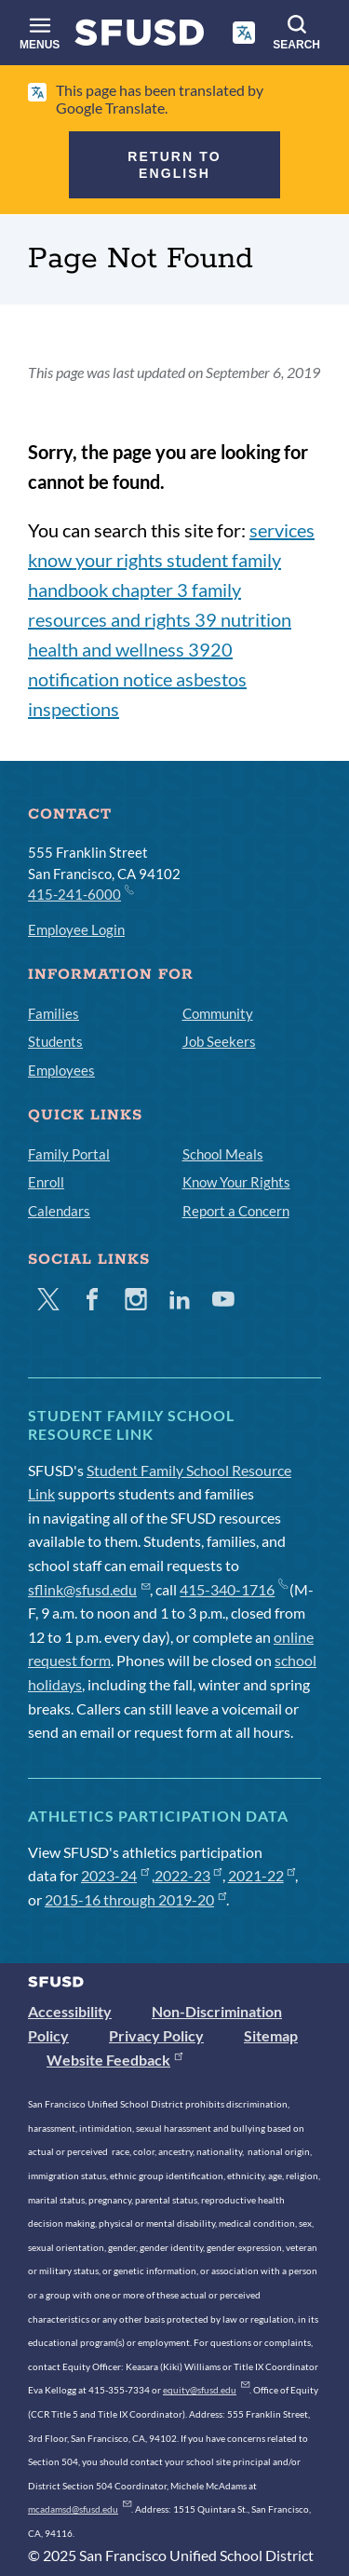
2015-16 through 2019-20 (135, 1899)
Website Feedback (114, 2059)
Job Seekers (219, 1041)
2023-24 (115, 1875)
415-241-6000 (80, 893)
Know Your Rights (236, 1181)
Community (217, 1013)
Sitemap (271, 2035)
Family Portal (69, 1154)
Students (55, 1041)
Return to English (174, 165)
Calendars (59, 1210)
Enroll (46, 1181)
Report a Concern (235, 1210)
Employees (61, 1070)
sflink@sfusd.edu (89, 1589)
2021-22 (262, 1875)
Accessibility (70, 2011)
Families (53, 1013)
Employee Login (76, 929)
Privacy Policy (156, 2035)
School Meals (222, 1154)
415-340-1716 (233, 1589)
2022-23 (188, 1875)
